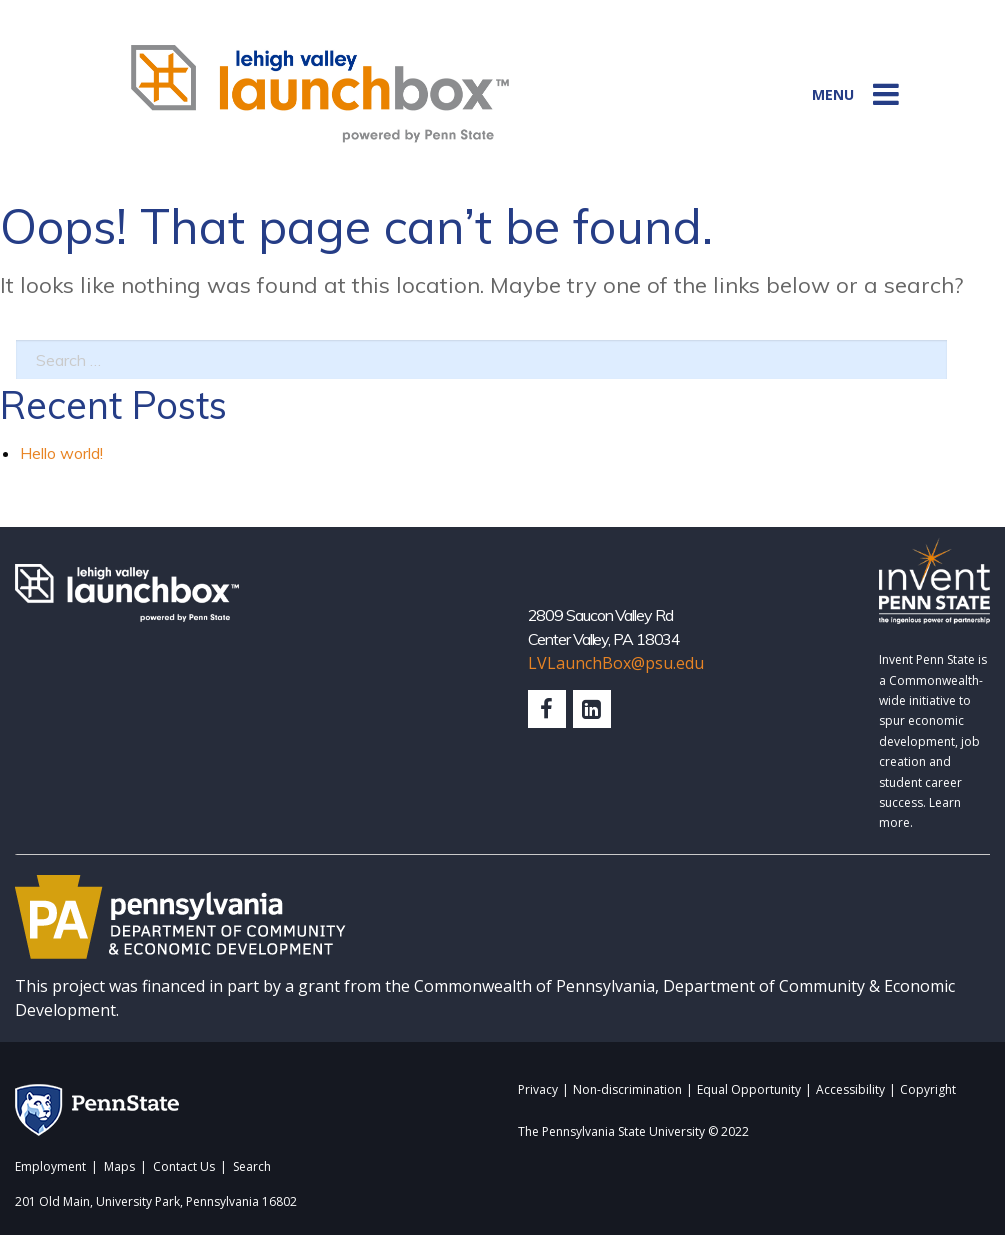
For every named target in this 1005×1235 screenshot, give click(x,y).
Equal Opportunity (749, 1091)
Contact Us (184, 1167)
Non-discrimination (627, 1091)
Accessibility (850, 1091)
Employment (50, 1167)
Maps (119, 1167)
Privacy (538, 1091)
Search (252, 1167)
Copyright (928, 1091)
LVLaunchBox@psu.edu (616, 663)
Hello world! (61, 453)
